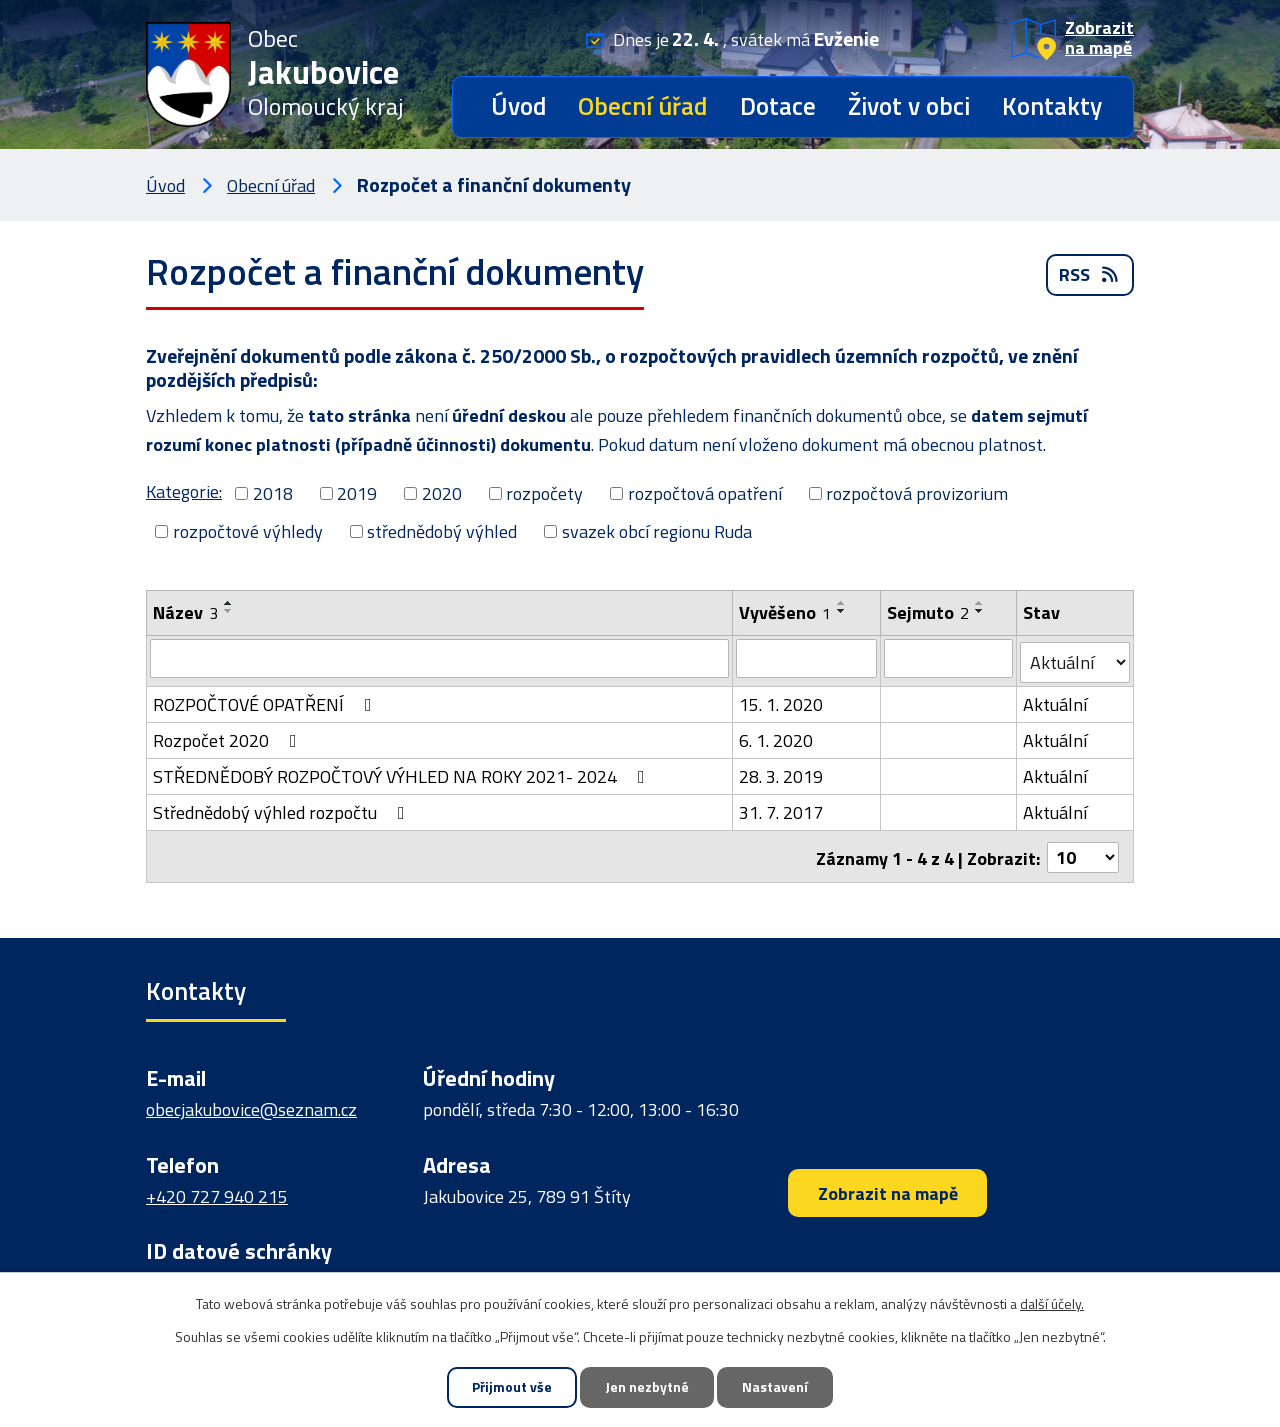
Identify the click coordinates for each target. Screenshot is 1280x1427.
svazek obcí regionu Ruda (657, 531)
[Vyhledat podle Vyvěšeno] (806, 658)
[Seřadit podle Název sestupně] (229, 611)
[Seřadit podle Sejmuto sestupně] (980, 611)
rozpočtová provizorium (917, 493)
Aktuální (1055, 700)
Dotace (778, 106)
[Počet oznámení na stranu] (1083, 851)
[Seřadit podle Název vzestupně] (229, 603)
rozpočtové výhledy (248, 531)
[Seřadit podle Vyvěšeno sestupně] (842, 611)
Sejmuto (928, 612)
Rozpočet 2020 (229, 736)
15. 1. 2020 (781, 700)
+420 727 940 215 (217, 1190)
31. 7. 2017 (781, 808)
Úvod (518, 106)
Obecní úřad (642, 106)
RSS (1090, 277)
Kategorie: (184, 491)
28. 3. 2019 (781, 772)
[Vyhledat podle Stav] (1075, 659)
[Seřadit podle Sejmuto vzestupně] (980, 603)
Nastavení (778, 1387)
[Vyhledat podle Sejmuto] (948, 658)
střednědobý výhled (442, 531)
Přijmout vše (509, 1387)
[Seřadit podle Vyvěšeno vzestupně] (842, 603)
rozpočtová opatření (705, 493)
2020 (442, 493)
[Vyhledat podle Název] (439, 658)
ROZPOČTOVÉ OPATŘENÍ (266, 700)
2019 (357, 493)
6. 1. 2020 (776, 736)
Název (185, 612)
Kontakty (1052, 106)
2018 (273, 493)
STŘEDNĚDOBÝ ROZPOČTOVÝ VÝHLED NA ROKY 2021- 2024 (403, 772)
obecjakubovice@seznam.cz (251, 1104)
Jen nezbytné (647, 1387)
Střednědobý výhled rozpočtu (283, 808)
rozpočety (544, 493)
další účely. (1052, 1302)
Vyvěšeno (785, 612)
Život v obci (909, 106)
